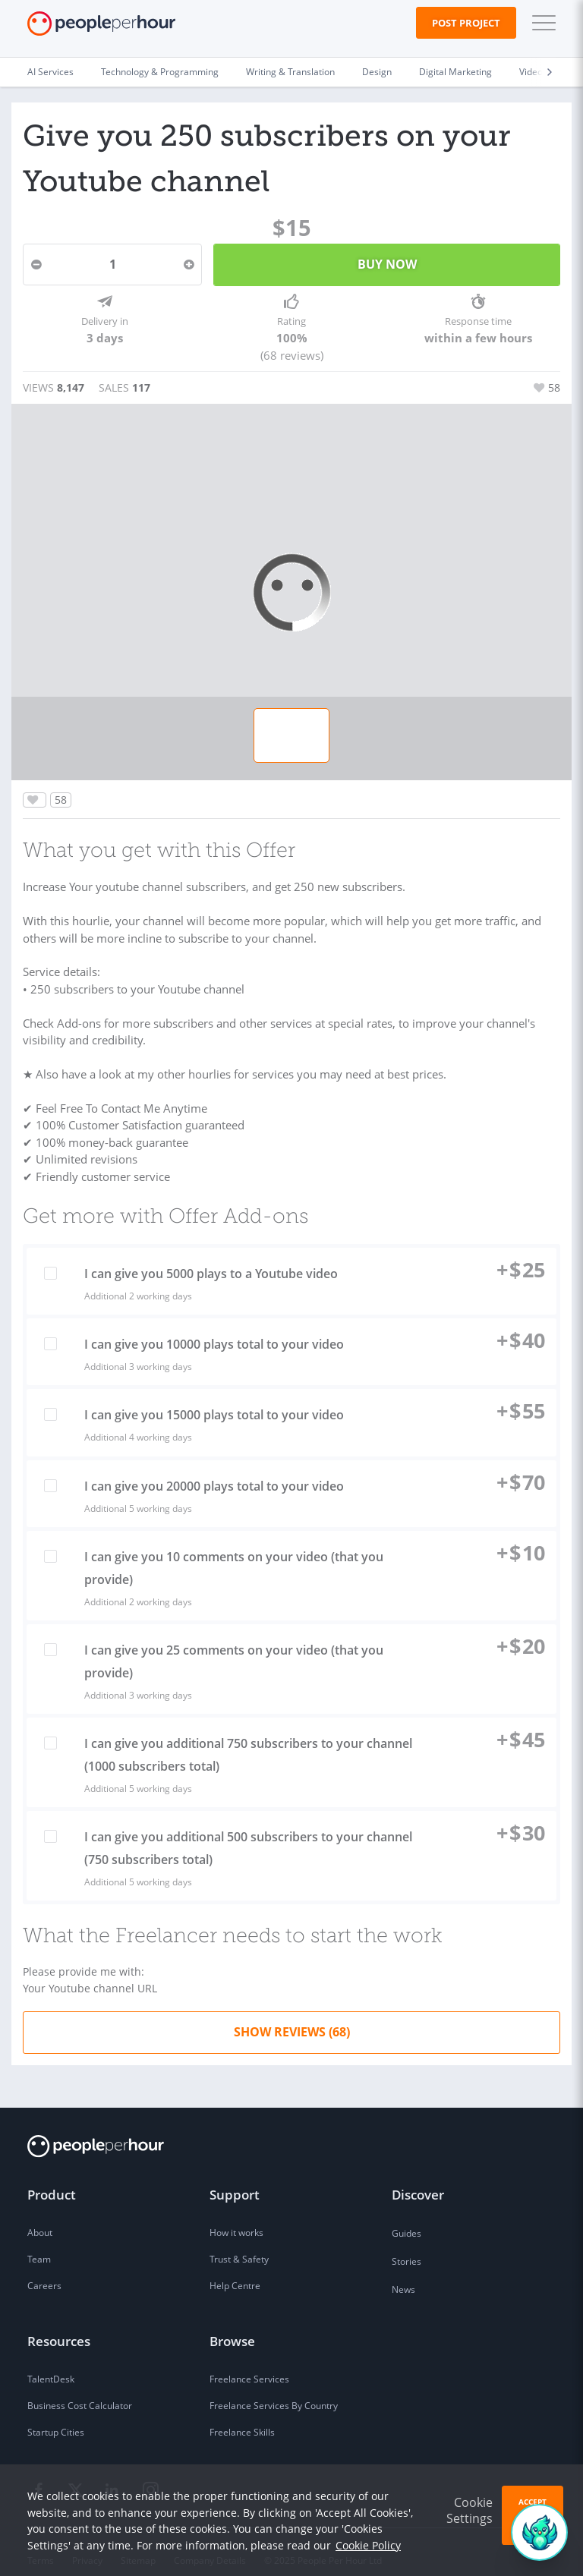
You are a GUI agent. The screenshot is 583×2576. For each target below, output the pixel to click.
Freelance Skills (242, 2416)
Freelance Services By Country (274, 2389)
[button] (540, 23)
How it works (236, 2216)
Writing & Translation (290, 71)
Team (39, 2243)
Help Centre (235, 2269)
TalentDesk (50, 2363)
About (39, 2216)
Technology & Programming (160, 71)
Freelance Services (249, 2363)
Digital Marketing (455, 71)
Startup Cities (55, 2416)
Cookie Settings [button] (469, 2510)
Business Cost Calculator (79, 2389)
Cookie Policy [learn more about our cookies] (368, 2545)
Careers (44, 2269)
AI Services (50, 71)
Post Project (466, 23)
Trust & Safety (239, 2243)
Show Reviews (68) (292, 2016)
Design (377, 71)
